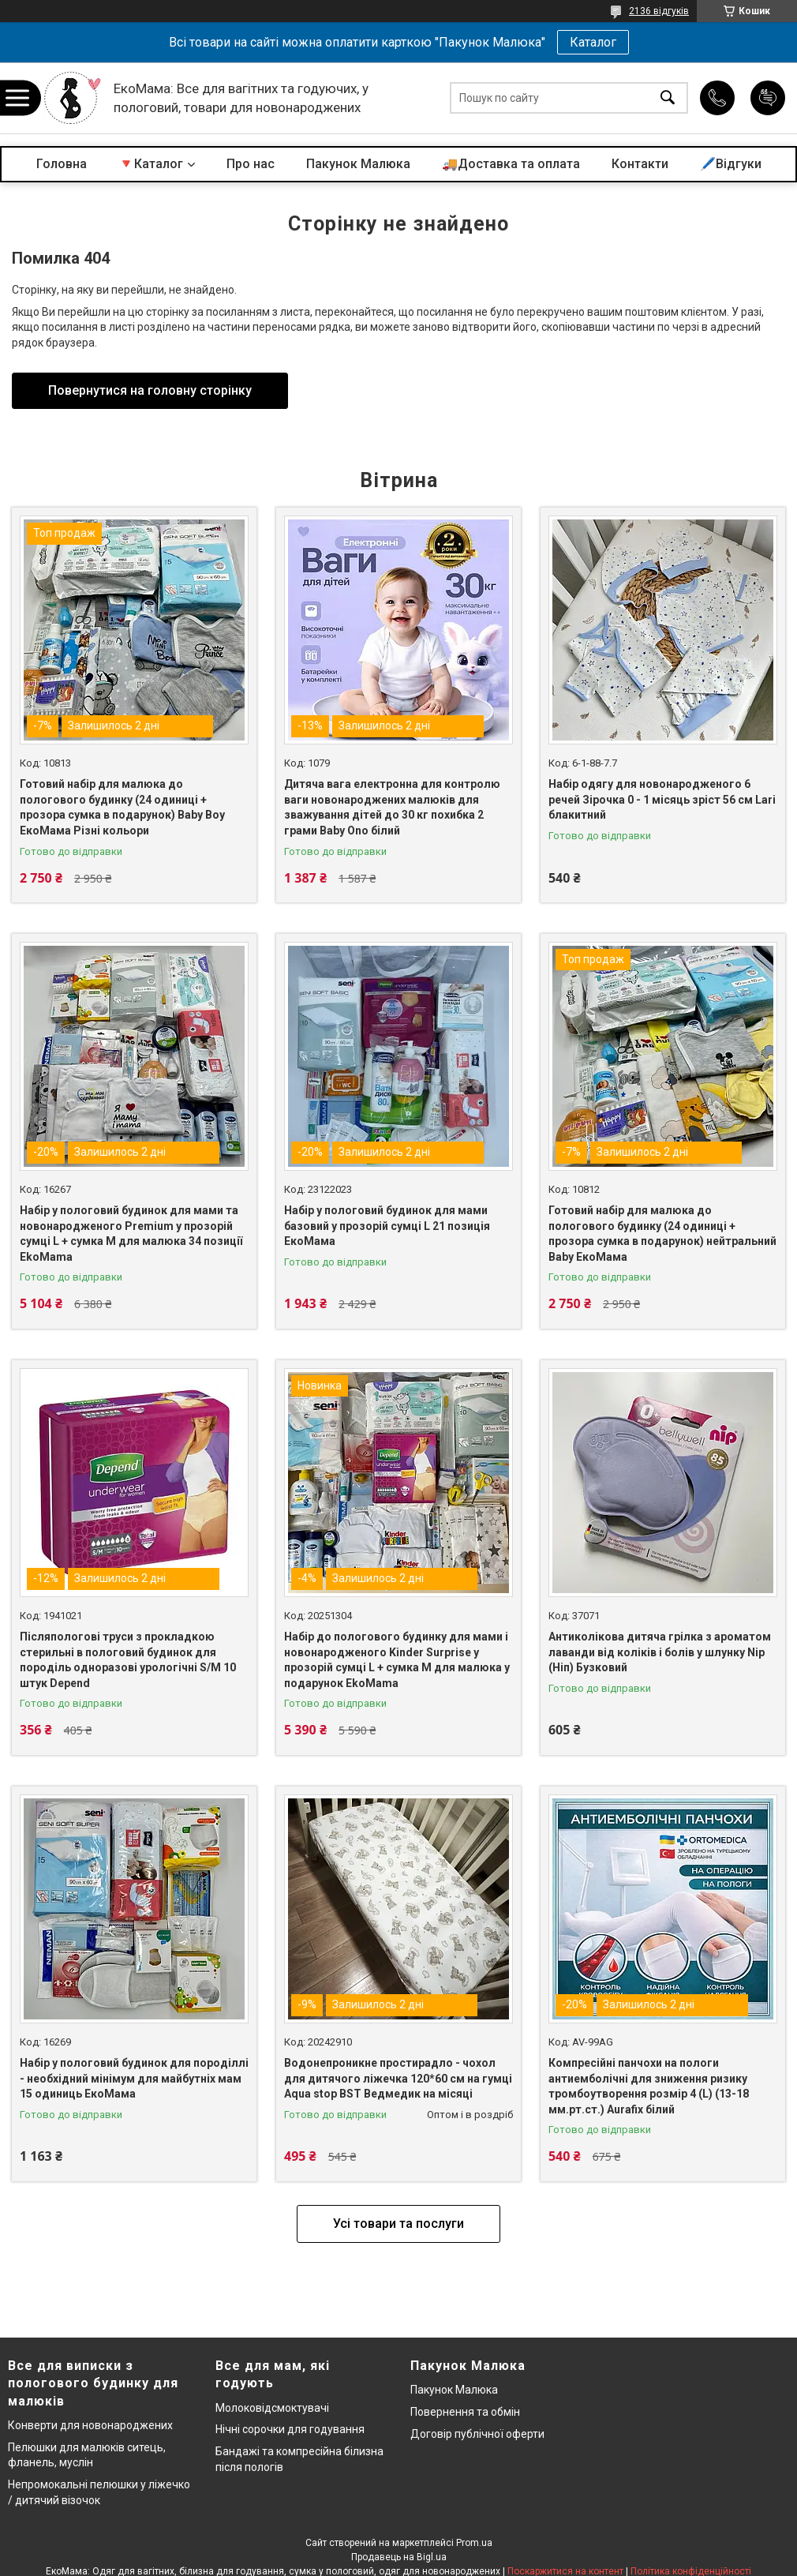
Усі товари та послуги (398, 2223)
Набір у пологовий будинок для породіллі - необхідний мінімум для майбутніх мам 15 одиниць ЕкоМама (134, 2078)
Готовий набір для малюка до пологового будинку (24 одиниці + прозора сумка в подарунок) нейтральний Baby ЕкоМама (662, 1233)
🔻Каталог (150, 163)
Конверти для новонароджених (90, 2425)
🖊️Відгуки (730, 163)
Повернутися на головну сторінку (150, 390)
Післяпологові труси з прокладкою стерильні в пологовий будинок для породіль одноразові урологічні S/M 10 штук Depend (128, 1659)
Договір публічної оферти (477, 2434)
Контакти (640, 163)
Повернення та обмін (465, 2411)
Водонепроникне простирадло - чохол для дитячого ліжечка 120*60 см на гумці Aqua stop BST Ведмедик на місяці (398, 2078)
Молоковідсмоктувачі (272, 2408)
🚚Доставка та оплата (511, 163)
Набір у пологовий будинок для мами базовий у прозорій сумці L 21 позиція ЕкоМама (387, 1225)
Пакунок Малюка (358, 163)
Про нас (250, 163)
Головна (61, 163)
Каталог (593, 42)
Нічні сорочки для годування (290, 2429)
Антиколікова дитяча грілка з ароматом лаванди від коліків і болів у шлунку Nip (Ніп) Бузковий (659, 1652)
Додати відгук (767, 98)
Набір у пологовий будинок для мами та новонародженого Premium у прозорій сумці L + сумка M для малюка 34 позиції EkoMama (131, 1233)
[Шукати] (668, 98)
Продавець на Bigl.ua (399, 2557)
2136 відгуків (659, 11)
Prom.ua (474, 2542)
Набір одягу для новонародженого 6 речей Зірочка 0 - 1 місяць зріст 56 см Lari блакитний (662, 799)
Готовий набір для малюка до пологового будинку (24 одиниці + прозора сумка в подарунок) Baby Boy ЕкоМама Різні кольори (122, 807)
